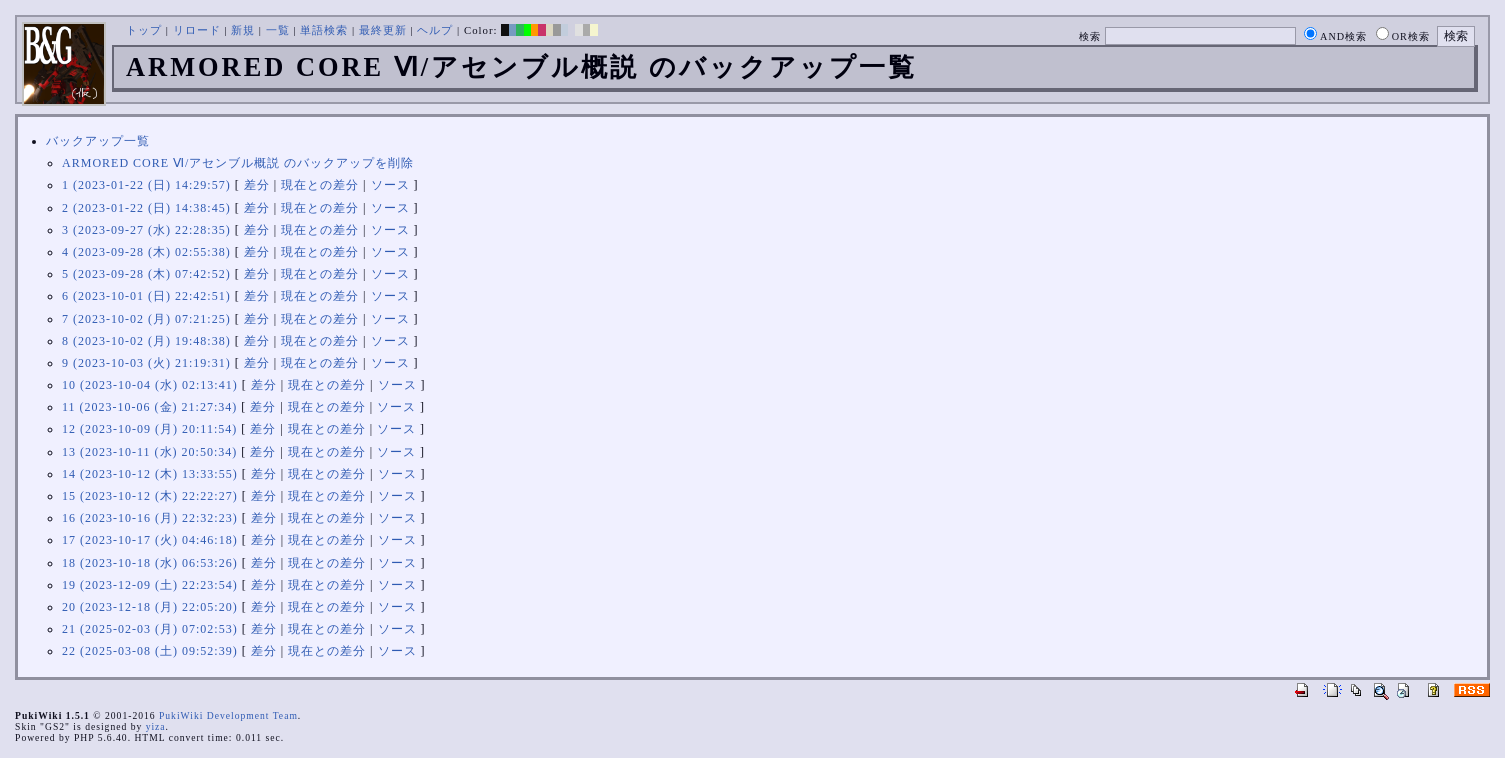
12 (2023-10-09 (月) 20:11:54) (149, 429)
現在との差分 (320, 185)
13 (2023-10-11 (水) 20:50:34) (149, 452)
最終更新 (383, 30)
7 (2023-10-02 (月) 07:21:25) (146, 319)
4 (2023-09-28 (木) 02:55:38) (146, 252)
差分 (257, 185)
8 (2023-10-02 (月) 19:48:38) (146, 341)
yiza (156, 726)
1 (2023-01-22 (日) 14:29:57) (146, 185)
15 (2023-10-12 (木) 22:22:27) (150, 496)
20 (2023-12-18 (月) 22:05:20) (150, 607)
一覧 (278, 30)
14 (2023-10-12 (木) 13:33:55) (150, 474)
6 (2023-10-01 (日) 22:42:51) (146, 296)
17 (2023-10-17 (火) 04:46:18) (150, 540)
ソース (390, 185)
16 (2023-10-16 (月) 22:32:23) (150, 518)
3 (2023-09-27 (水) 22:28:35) (146, 230)
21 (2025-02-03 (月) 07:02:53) (150, 629)
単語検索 (324, 30)
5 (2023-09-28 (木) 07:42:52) (146, 274)
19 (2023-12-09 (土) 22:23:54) (150, 585)
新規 (243, 30)
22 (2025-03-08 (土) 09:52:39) (150, 651)
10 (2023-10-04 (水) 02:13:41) (150, 385)
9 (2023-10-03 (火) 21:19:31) (146, 363)
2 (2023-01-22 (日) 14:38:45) (146, 208)
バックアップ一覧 (98, 141)
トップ (144, 30)
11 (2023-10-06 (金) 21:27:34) (149, 407)
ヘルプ (435, 30)
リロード (197, 30)
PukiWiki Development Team (228, 715)
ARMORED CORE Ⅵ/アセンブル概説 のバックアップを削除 (238, 163)
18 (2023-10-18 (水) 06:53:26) (150, 563)
